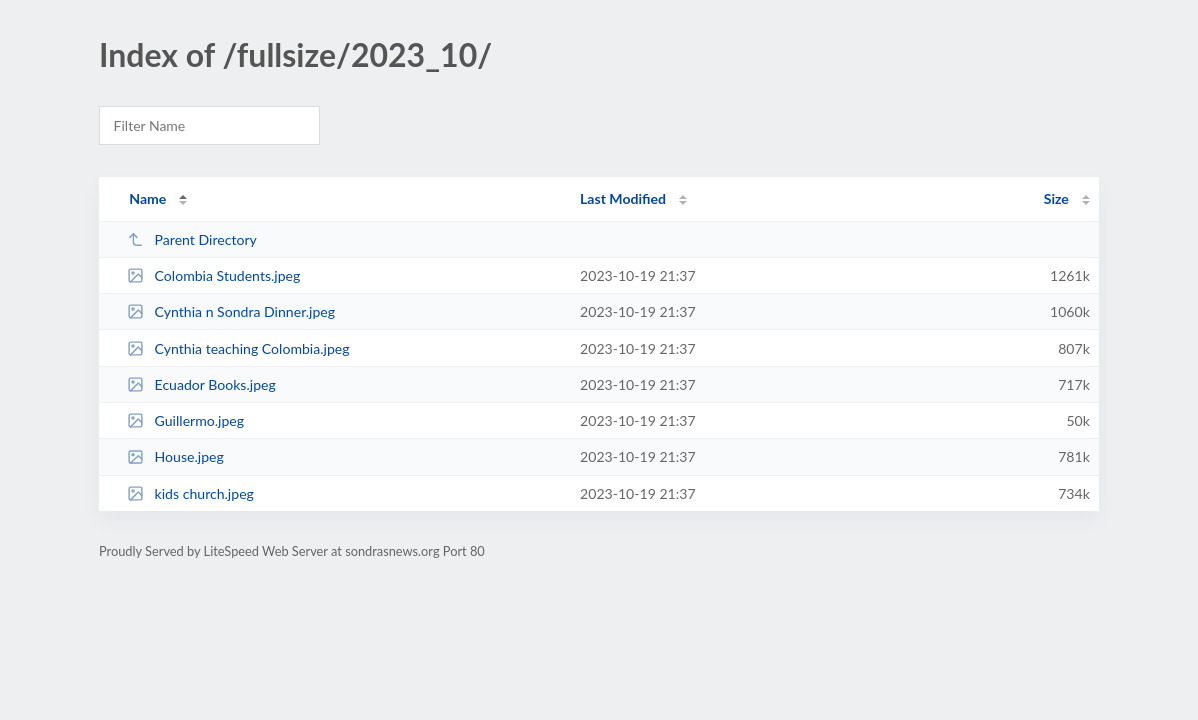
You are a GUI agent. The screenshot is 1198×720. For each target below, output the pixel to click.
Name (147, 198)
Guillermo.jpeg (185, 420)
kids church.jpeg (190, 493)
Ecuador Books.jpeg (201, 384)
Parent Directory (192, 239)
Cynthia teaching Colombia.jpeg (238, 348)
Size (1056, 198)
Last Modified (623, 198)
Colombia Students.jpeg (213, 275)
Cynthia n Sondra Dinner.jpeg (231, 311)
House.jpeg (175, 456)
